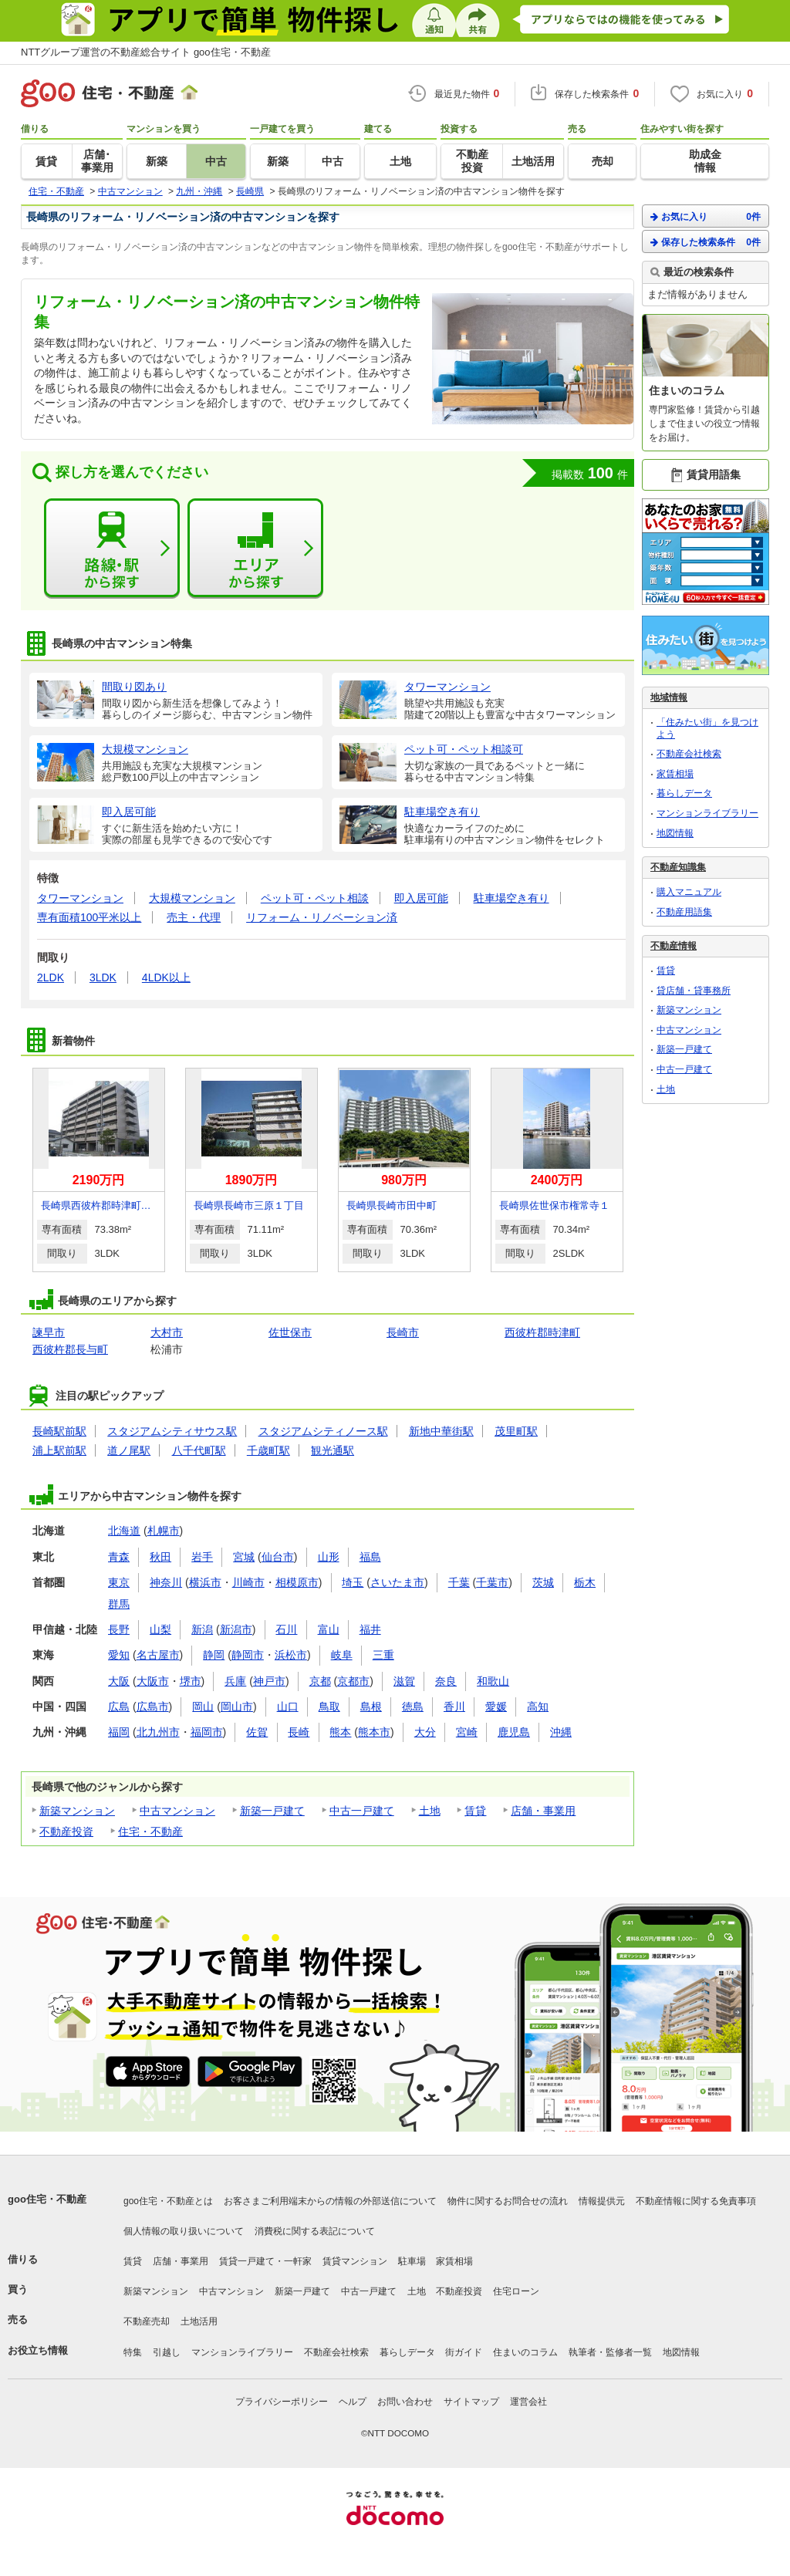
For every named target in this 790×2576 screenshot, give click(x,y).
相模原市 (297, 1582)
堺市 (190, 1681)
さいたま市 (397, 1582)
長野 (119, 1629)
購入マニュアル (689, 891)
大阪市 (153, 1681)
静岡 (214, 1655)
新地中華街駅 (441, 1431)
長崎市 (403, 1332)
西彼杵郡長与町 (70, 1349)
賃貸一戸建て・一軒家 (265, 2261)
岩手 (202, 1557)
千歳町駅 (268, 1450)
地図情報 (675, 833)
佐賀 (257, 1732)
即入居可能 (421, 898)
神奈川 (166, 1582)
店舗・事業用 (543, 1811)
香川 (454, 1706)
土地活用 (199, 2321)
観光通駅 (332, 1450)
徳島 (413, 1706)
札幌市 (163, 1530)
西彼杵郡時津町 (542, 1332)
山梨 (160, 1629)
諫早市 (48, 1332)
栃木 (585, 1582)
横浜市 (205, 1582)
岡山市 (237, 1706)
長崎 (298, 1732)
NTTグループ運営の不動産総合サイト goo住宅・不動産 (146, 52)
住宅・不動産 (150, 1831)
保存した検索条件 (705, 242)
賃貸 (475, 1811)
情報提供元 (602, 2201)
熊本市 (374, 1732)
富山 (328, 1629)
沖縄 (561, 1732)
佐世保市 (290, 1332)
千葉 (459, 1582)
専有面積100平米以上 (89, 917)
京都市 (353, 1681)
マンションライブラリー (707, 813)
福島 (370, 1557)
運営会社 (528, 2401)
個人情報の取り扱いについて (183, 2231)
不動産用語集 (684, 911)
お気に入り (705, 216)
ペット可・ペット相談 (315, 898)
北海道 (124, 1530)
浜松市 (291, 1655)
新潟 (202, 1629)
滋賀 (404, 1681)
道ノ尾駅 (128, 1450)
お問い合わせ (405, 2401)
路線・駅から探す (112, 548)
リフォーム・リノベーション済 (321, 917)
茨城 (543, 1582)
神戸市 (269, 1681)
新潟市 (236, 1629)
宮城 (244, 1557)
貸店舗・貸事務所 (694, 990)
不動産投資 (66, 1831)
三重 (383, 1655)
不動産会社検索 (689, 753)
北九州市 (158, 1732)
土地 (430, 1811)
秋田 (160, 1557)
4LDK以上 (166, 977)
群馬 (119, 1604)
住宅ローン (516, 2291)
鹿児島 (514, 1732)
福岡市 (207, 1732)
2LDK (50, 977)
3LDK (102, 977)
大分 (425, 1732)
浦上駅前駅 (59, 1450)
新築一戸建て (272, 1811)
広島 (119, 1706)
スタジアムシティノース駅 (323, 1431)
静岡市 (247, 1655)
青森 (119, 1557)
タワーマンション (80, 898)
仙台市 (278, 1557)
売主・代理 (194, 917)
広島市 (153, 1706)
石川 (286, 1629)
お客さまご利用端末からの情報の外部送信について (330, 2201)
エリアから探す (255, 548)
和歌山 (493, 1681)
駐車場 (412, 2261)
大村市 (166, 1332)
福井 (370, 1629)
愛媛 (496, 1706)
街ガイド (463, 2352)
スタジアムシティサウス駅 (172, 1431)
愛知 (119, 1655)
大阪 (119, 1681)
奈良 (446, 1681)
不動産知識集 (678, 867)
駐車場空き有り (511, 898)
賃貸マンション (354, 2261)
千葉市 (492, 1582)
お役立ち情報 (38, 2350)
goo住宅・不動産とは (168, 2201)
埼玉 (352, 1582)
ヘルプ (352, 2401)
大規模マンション (192, 898)
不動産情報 (673, 945)
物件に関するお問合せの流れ (507, 2201)
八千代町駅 (199, 1450)
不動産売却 (146, 2321)
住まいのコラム (525, 2352)
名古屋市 (158, 1655)
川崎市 (248, 1582)
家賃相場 (675, 773)
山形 (328, 1557)
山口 (288, 1706)
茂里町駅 (516, 1431)
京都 (320, 1681)
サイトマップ (471, 2401)
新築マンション (77, 1811)
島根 (371, 1706)
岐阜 (342, 1655)
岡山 (203, 1706)
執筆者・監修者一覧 (610, 2352)
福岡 (119, 1732)
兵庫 (235, 1681)
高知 (538, 1706)
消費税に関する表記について (315, 2231)
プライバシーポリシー (281, 2401)
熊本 (340, 1732)
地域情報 (668, 697)
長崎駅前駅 (59, 1431)
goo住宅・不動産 (47, 2199)
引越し (167, 2352)
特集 (132, 2352)
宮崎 (467, 1732)
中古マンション (177, 1811)
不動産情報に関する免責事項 (696, 2201)
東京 (119, 1582)
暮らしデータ (684, 793)
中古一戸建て (361, 1811)
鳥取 (329, 1706)
